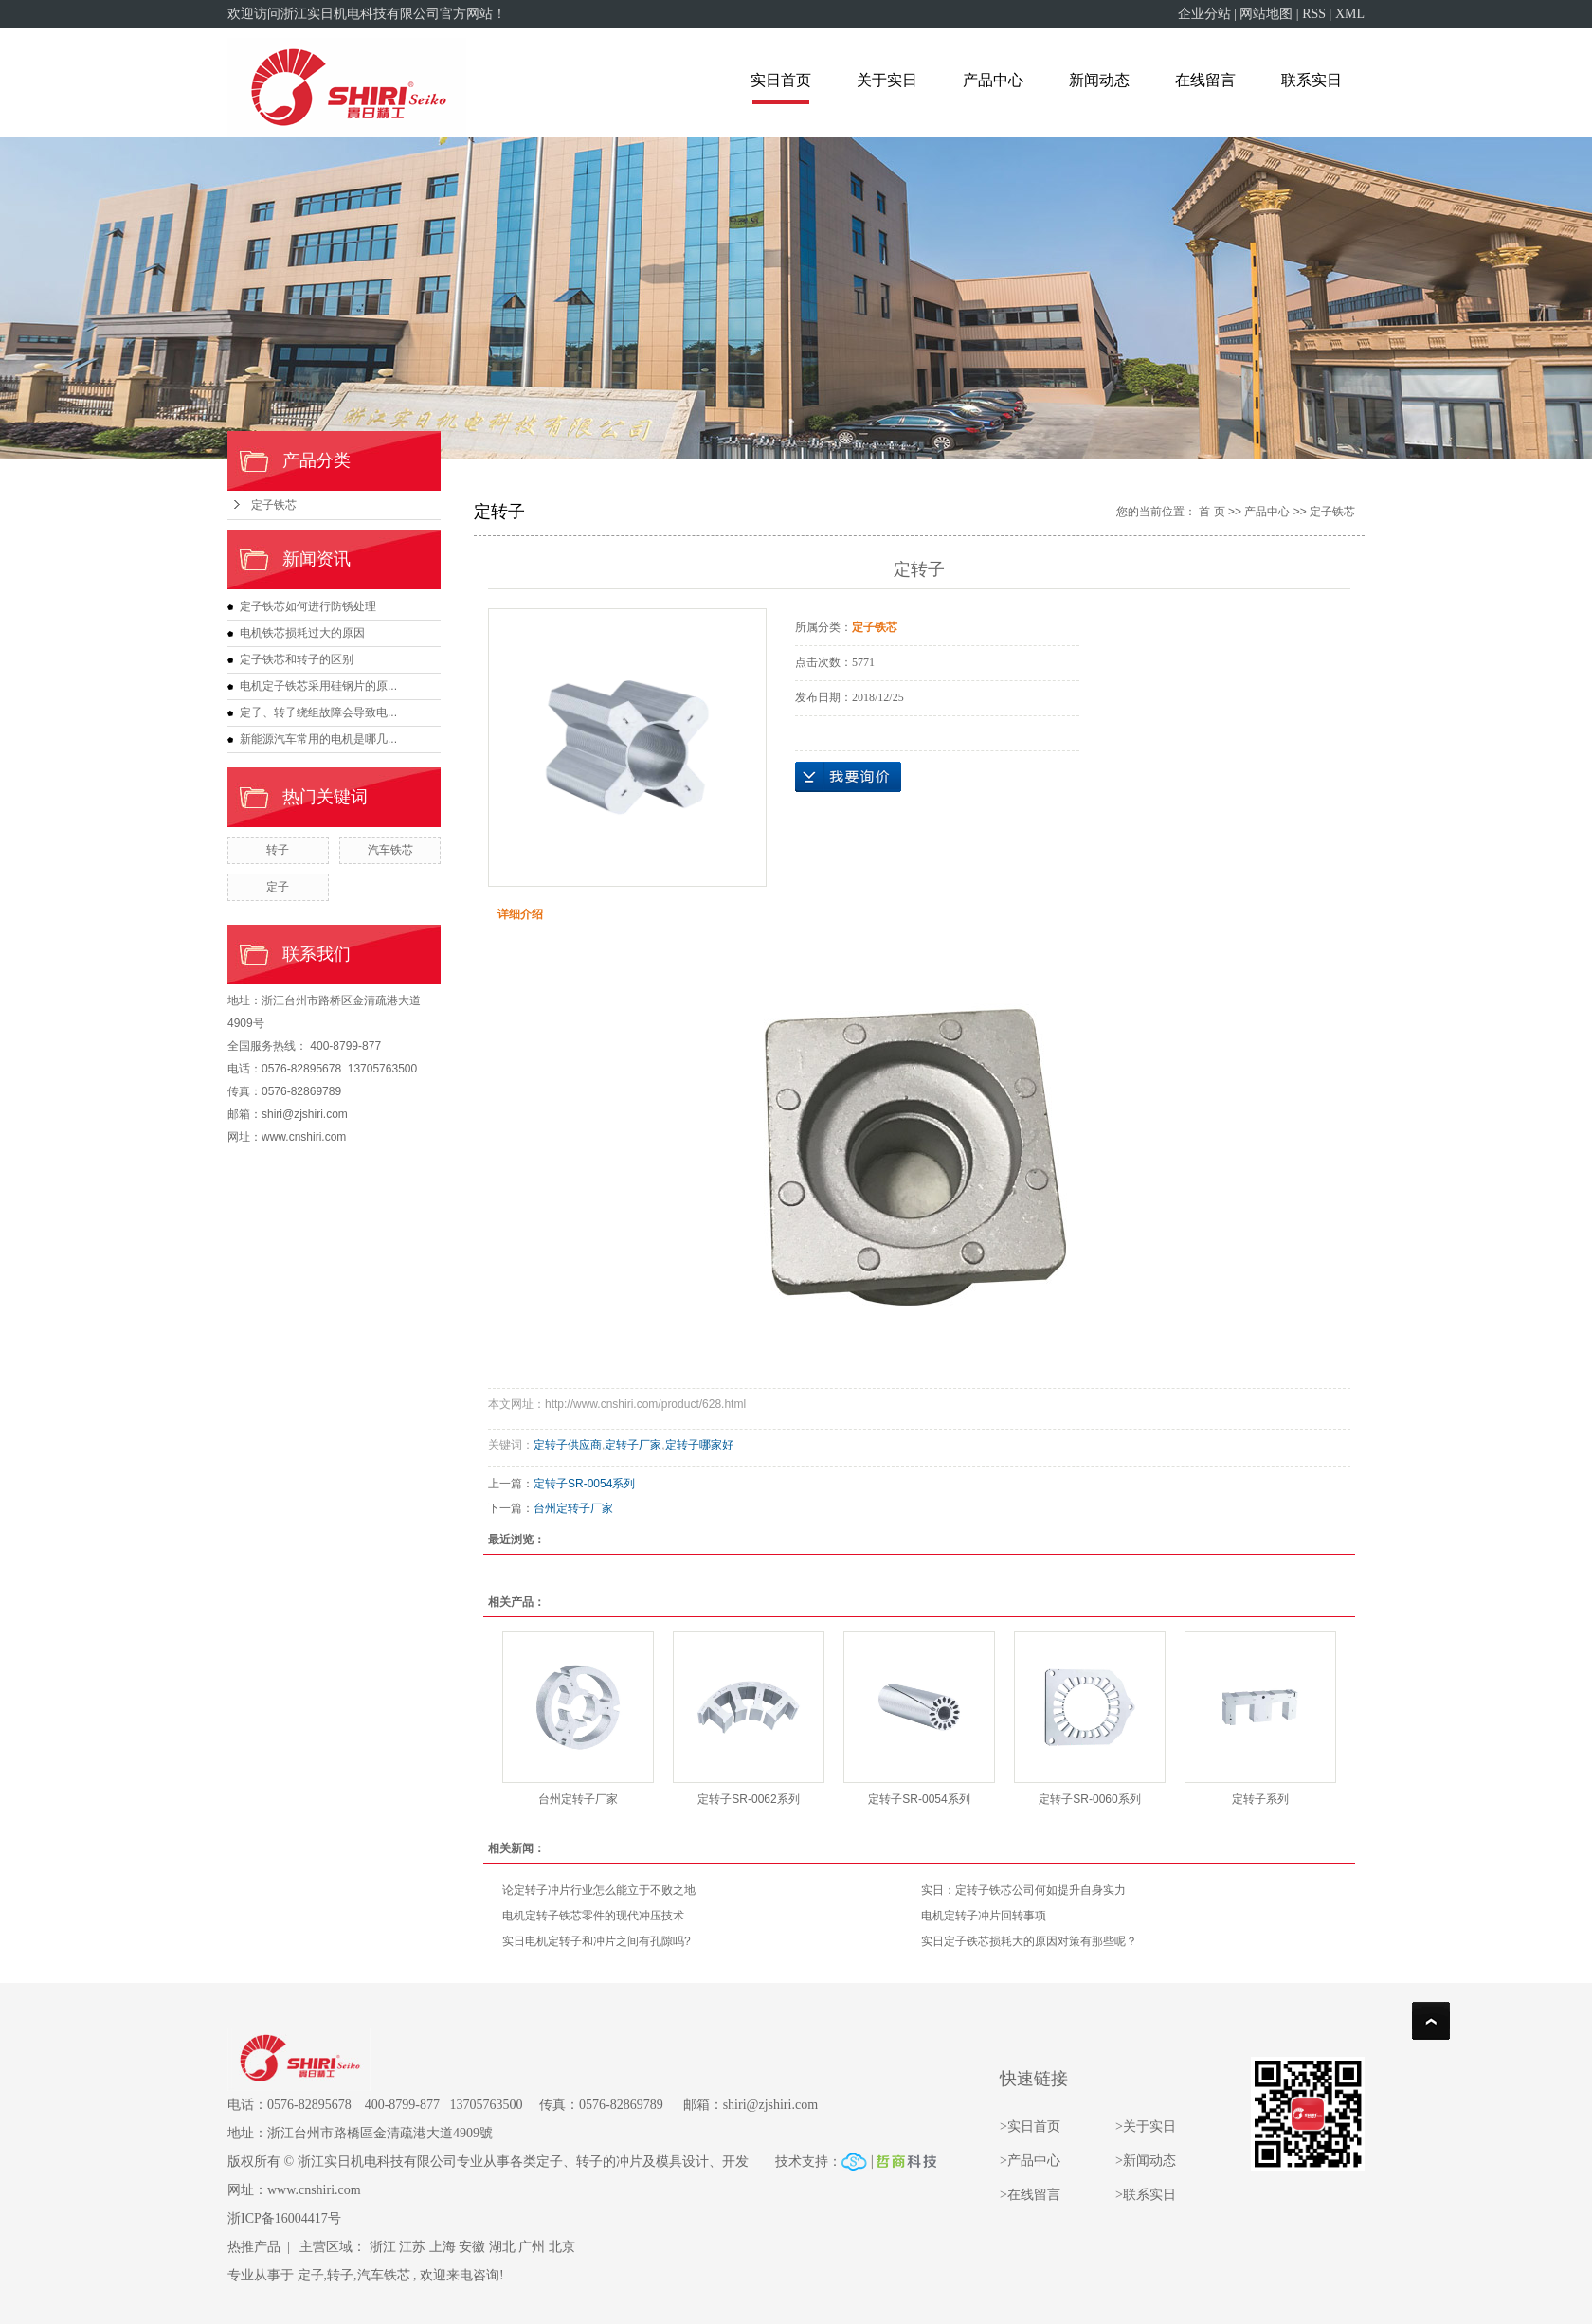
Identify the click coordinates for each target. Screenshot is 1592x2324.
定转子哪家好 (699, 1444)
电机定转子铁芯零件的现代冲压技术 (593, 1915)
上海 (442, 2247)
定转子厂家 (633, 1444)
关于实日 (887, 80)
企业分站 (1204, 14)
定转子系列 (1260, 1799)
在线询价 (848, 777)
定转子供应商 (568, 1444)
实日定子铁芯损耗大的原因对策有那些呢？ (1029, 1941)
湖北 (502, 2247)
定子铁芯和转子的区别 (296, 659)
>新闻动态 (1145, 2160)
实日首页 (781, 80)
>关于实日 (1145, 2126)
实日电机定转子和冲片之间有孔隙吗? (596, 1941)
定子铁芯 (274, 505)
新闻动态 (1099, 80)
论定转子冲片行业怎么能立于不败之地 (599, 1890)
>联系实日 (1145, 2195)
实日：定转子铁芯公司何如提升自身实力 (1023, 1890)
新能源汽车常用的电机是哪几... (318, 739)
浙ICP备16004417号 (284, 2218)
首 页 (1211, 511)
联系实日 (1311, 80)
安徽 (472, 2247)
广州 (531, 2247)
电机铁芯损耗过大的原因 (302, 633)
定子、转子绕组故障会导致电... (318, 712)
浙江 (383, 2247)
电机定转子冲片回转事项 (983, 1915)
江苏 (412, 2247)
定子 (277, 886)
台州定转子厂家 (573, 1508)
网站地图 (1266, 14)
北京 (562, 2247)
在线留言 (1205, 80)
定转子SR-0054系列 (584, 1483)
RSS (1314, 14)
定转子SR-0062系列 (748, 1799)
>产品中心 (1030, 2160)
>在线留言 (1030, 2195)
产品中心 (993, 80)
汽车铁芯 (390, 849)
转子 (277, 849)
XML (1350, 14)
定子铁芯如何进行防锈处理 (308, 606)
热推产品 (253, 2247)
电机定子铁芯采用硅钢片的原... (318, 686)
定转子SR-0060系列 (1089, 1799)
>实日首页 (1031, 2126)
